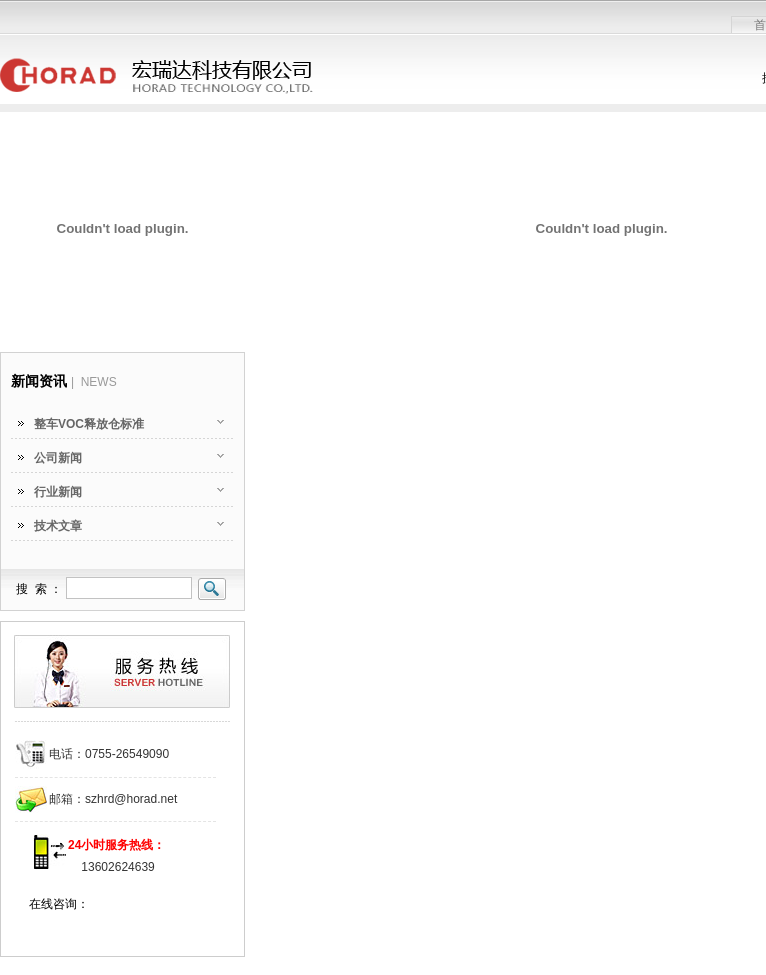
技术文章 (58, 526)
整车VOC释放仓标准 (89, 424)
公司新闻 (58, 458)
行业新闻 (58, 492)
